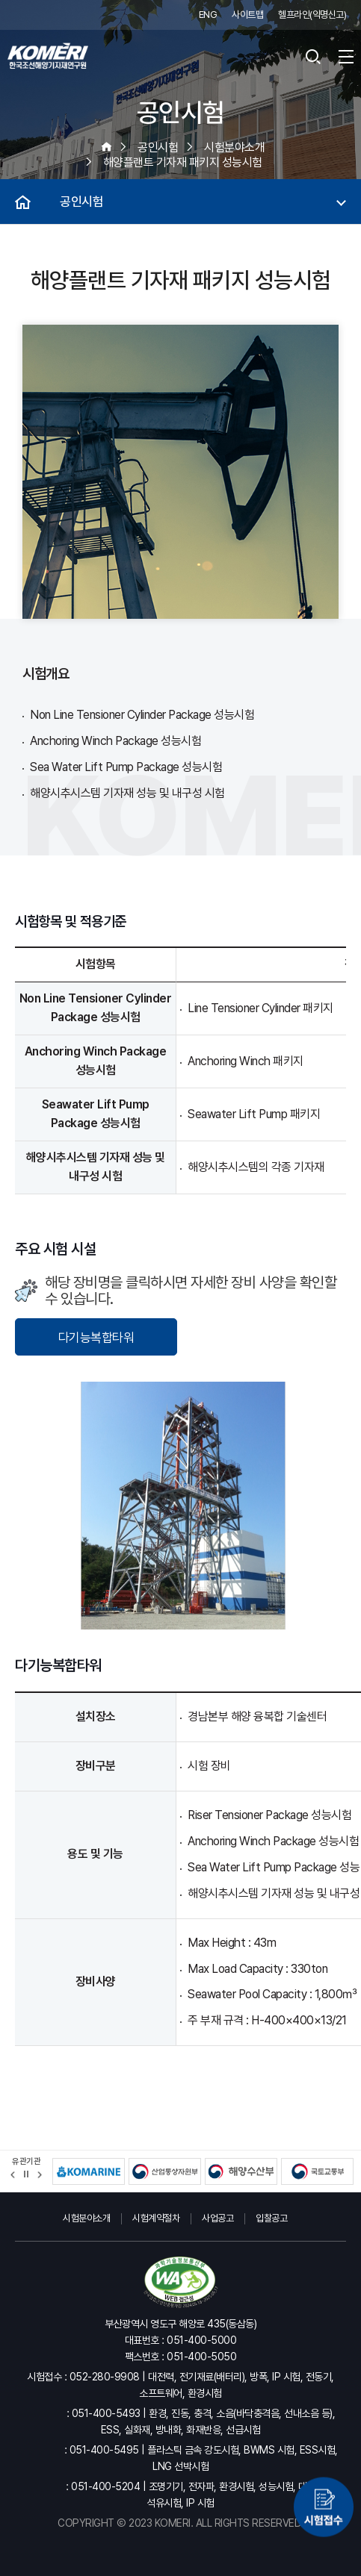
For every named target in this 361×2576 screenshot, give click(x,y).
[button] (13, 2174)
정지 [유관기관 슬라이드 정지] (26, 2174)
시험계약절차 (155, 2218)
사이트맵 (247, 14)
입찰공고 (271, 2218)
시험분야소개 (86, 2218)
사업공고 (217, 2218)
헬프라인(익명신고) (312, 14)
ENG (208, 14)
